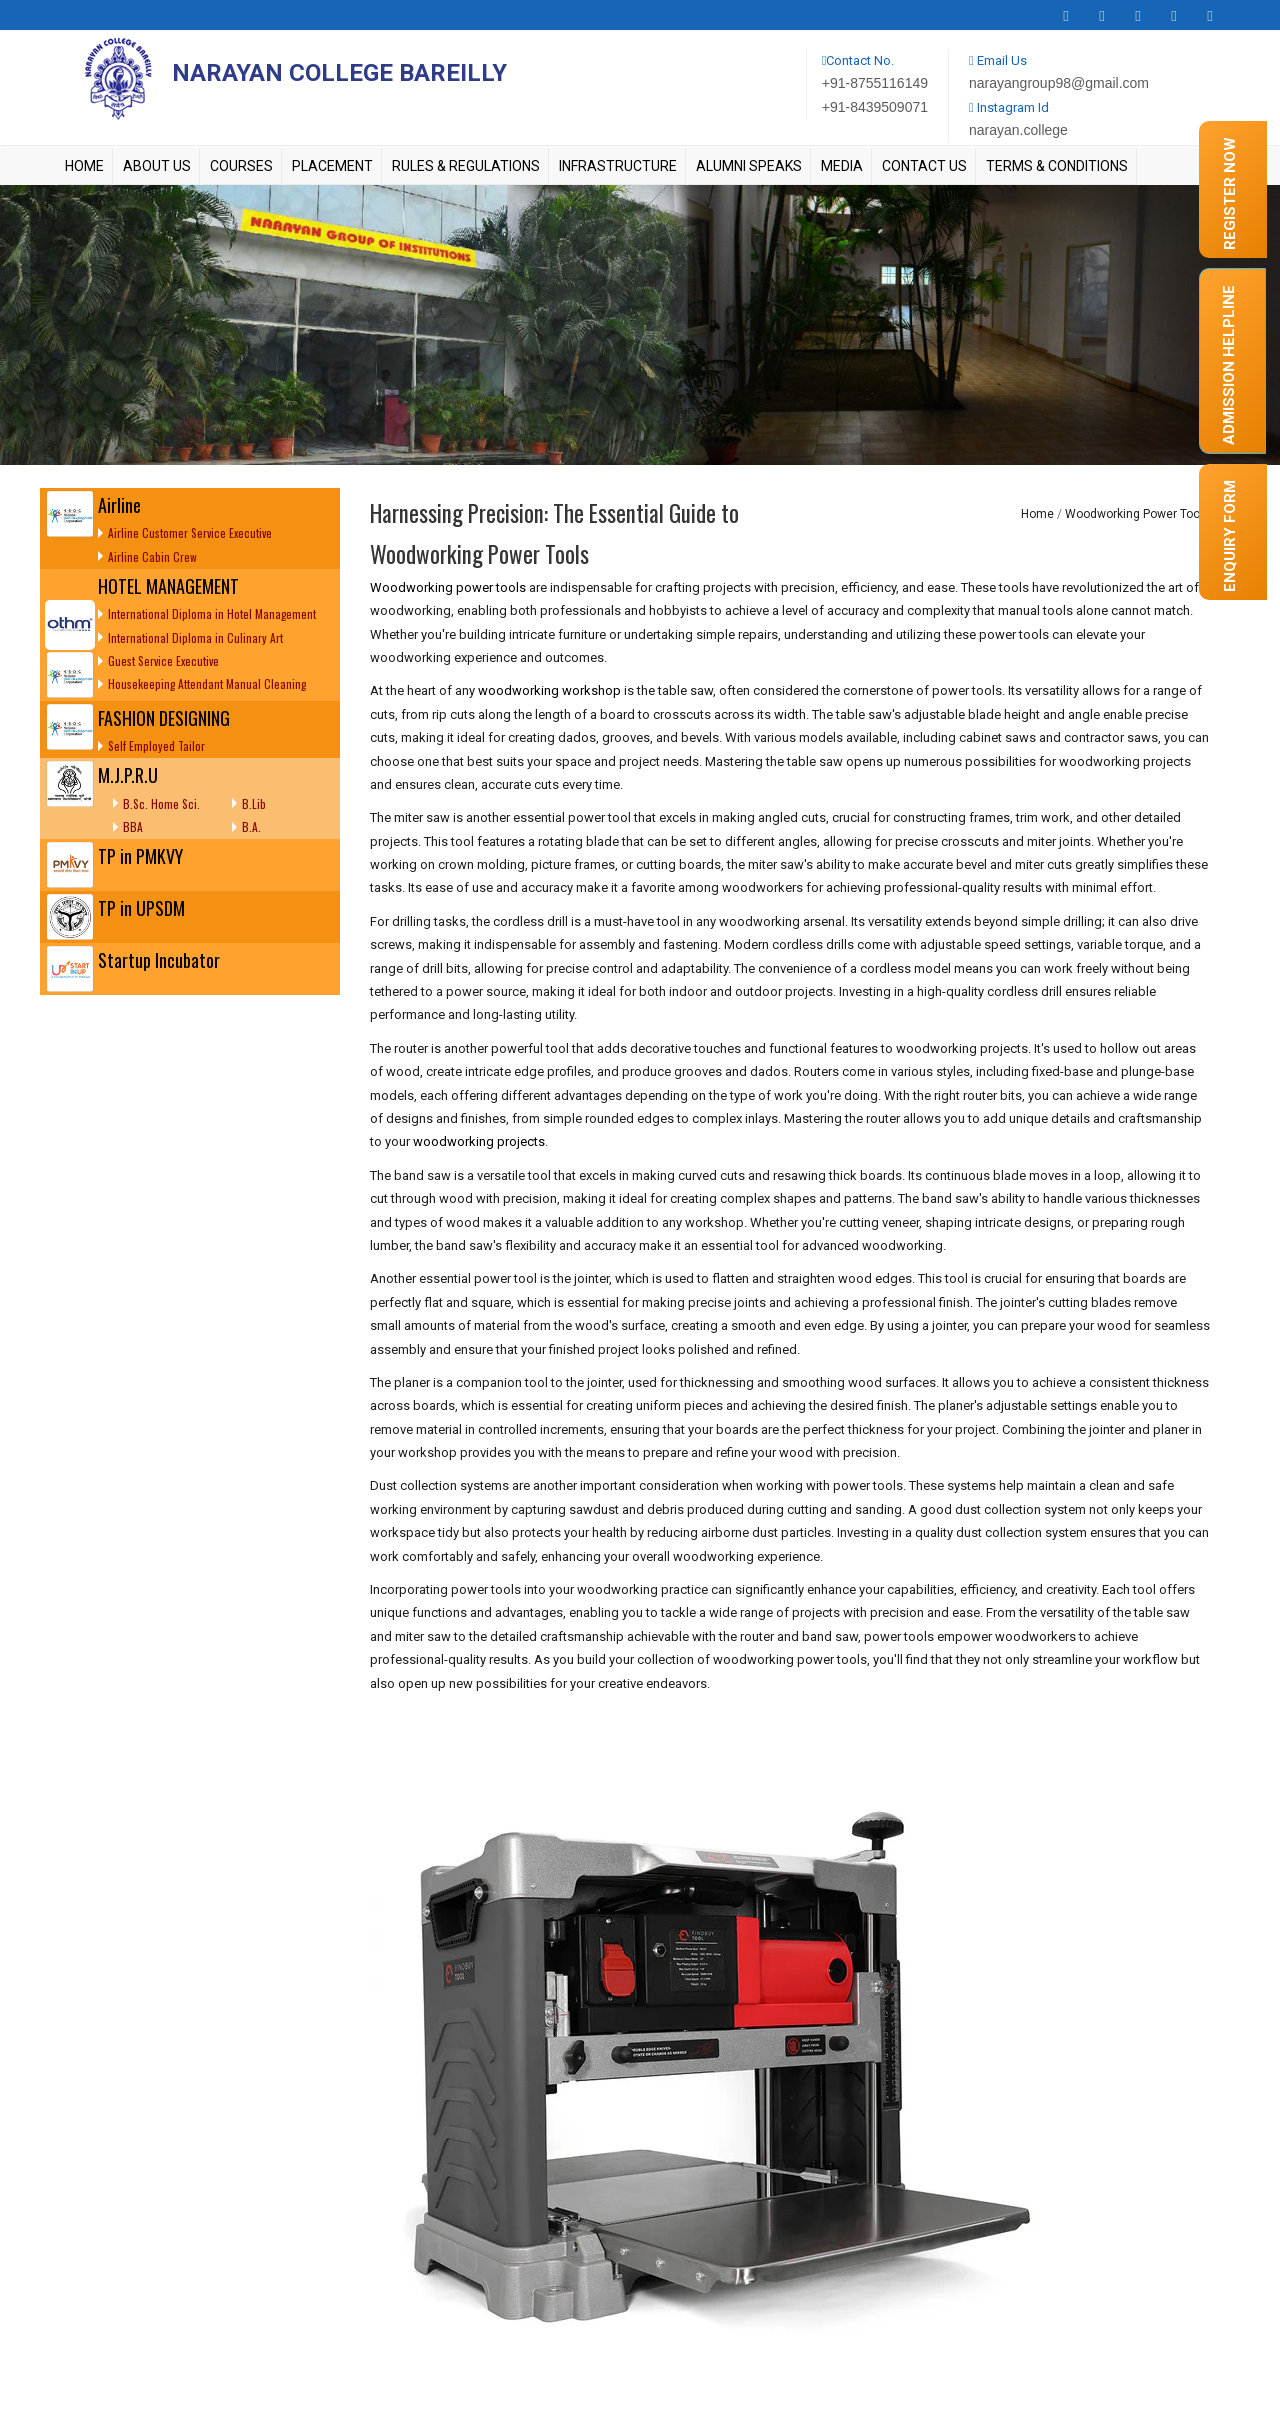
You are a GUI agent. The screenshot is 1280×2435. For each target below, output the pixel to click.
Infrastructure (618, 166)
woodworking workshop (549, 690)
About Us (157, 166)
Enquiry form (1230, 536)
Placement (332, 166)
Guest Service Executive (163, 660)
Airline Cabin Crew (152, 556)
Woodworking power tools (448, 587)
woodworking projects (479, 1141)
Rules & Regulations (466, 166)
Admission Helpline (1229, 365)
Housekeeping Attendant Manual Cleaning (207, 683)
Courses (241, 166)
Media (842, 166)
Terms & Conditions (1057, 166)
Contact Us (924, 166)
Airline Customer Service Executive (190, 532)
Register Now (1230, 193)
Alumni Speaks (749, 166)
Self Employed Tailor (156, 745)
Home (84, 166)
